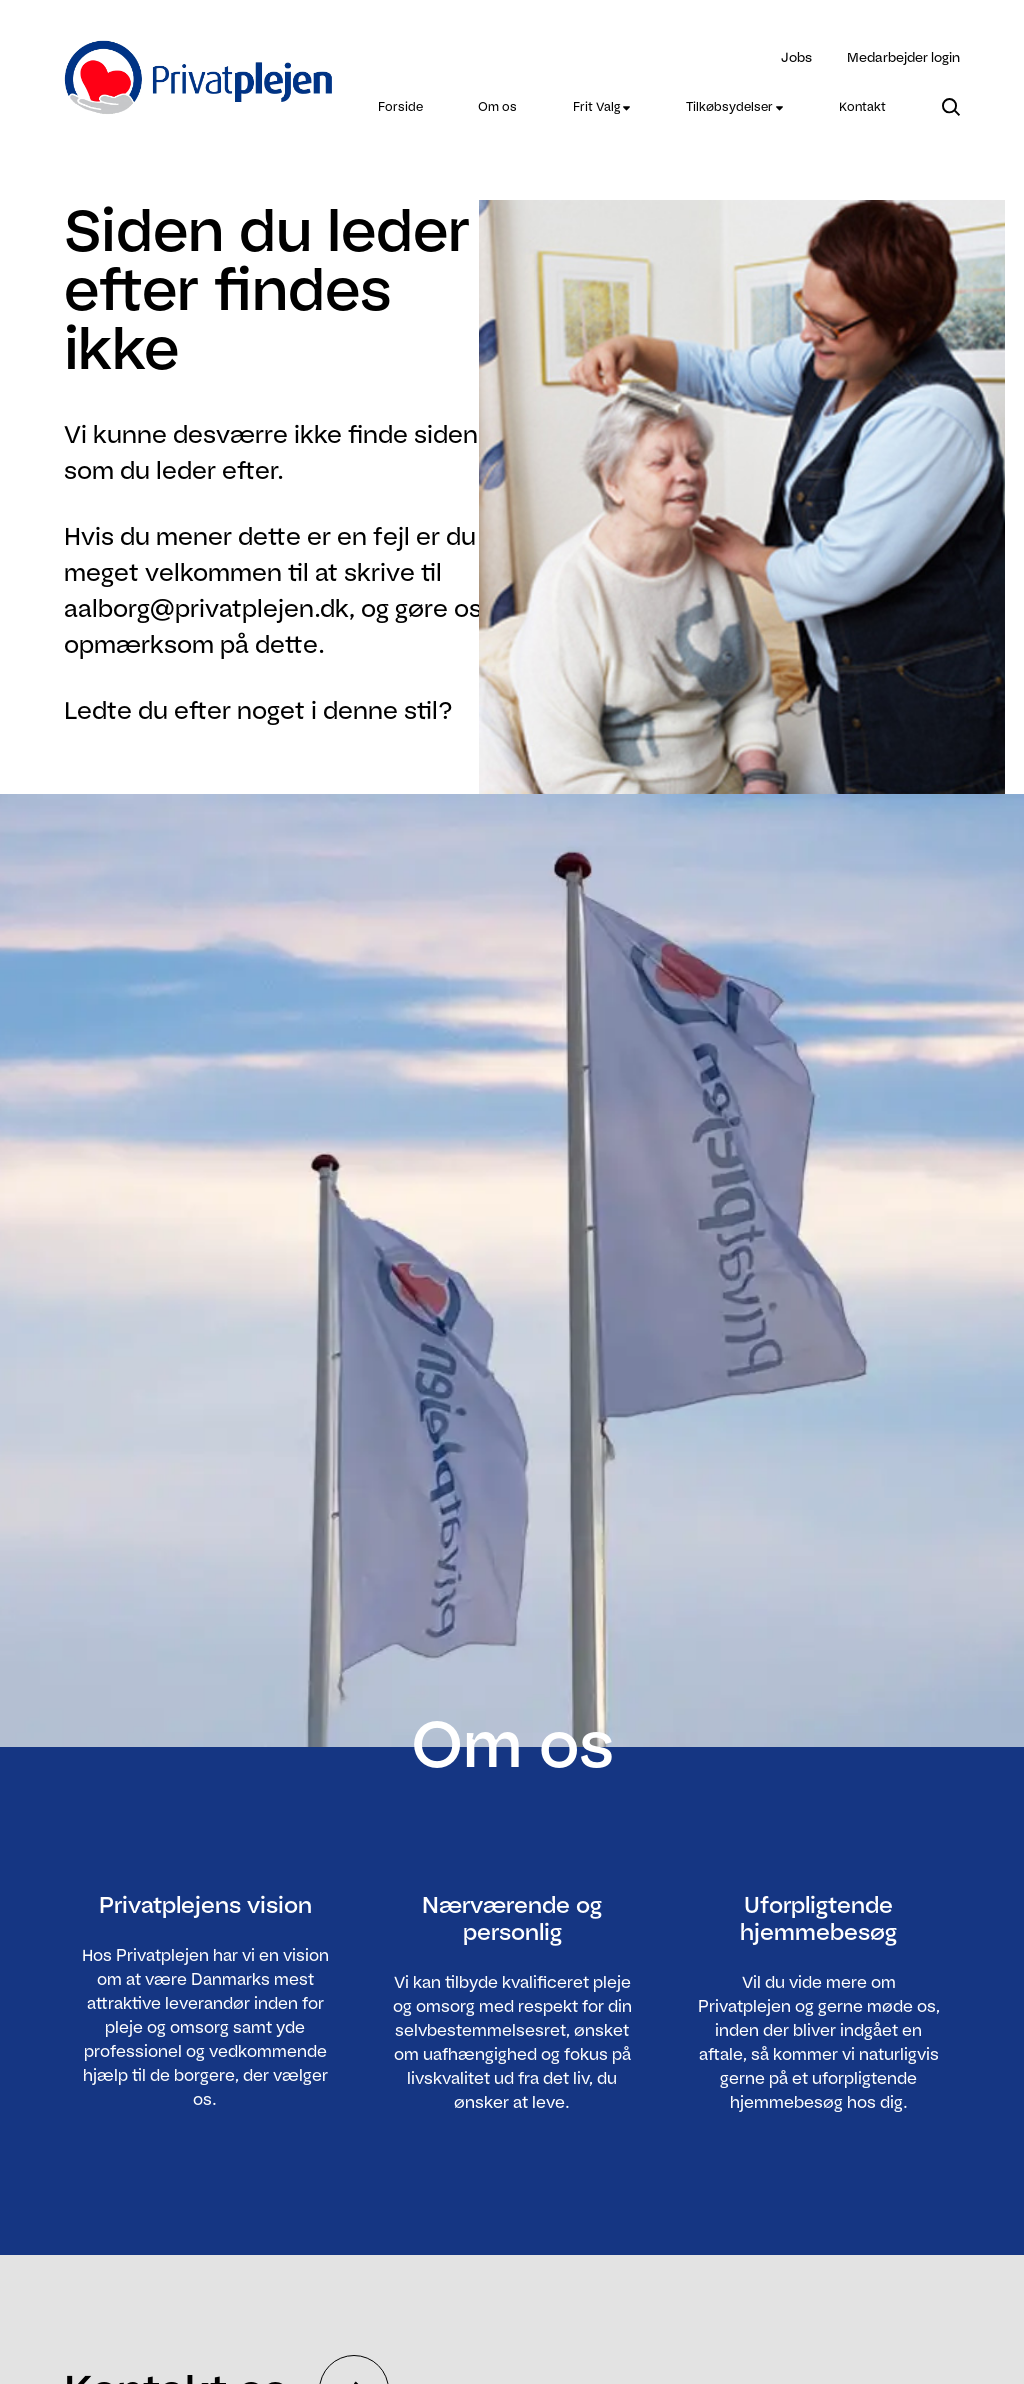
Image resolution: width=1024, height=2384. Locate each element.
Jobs (796, 57)
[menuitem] (400, 107)
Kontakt (862, 106)
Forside (400, 106)
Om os (497, 106)
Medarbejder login (903, 57)
